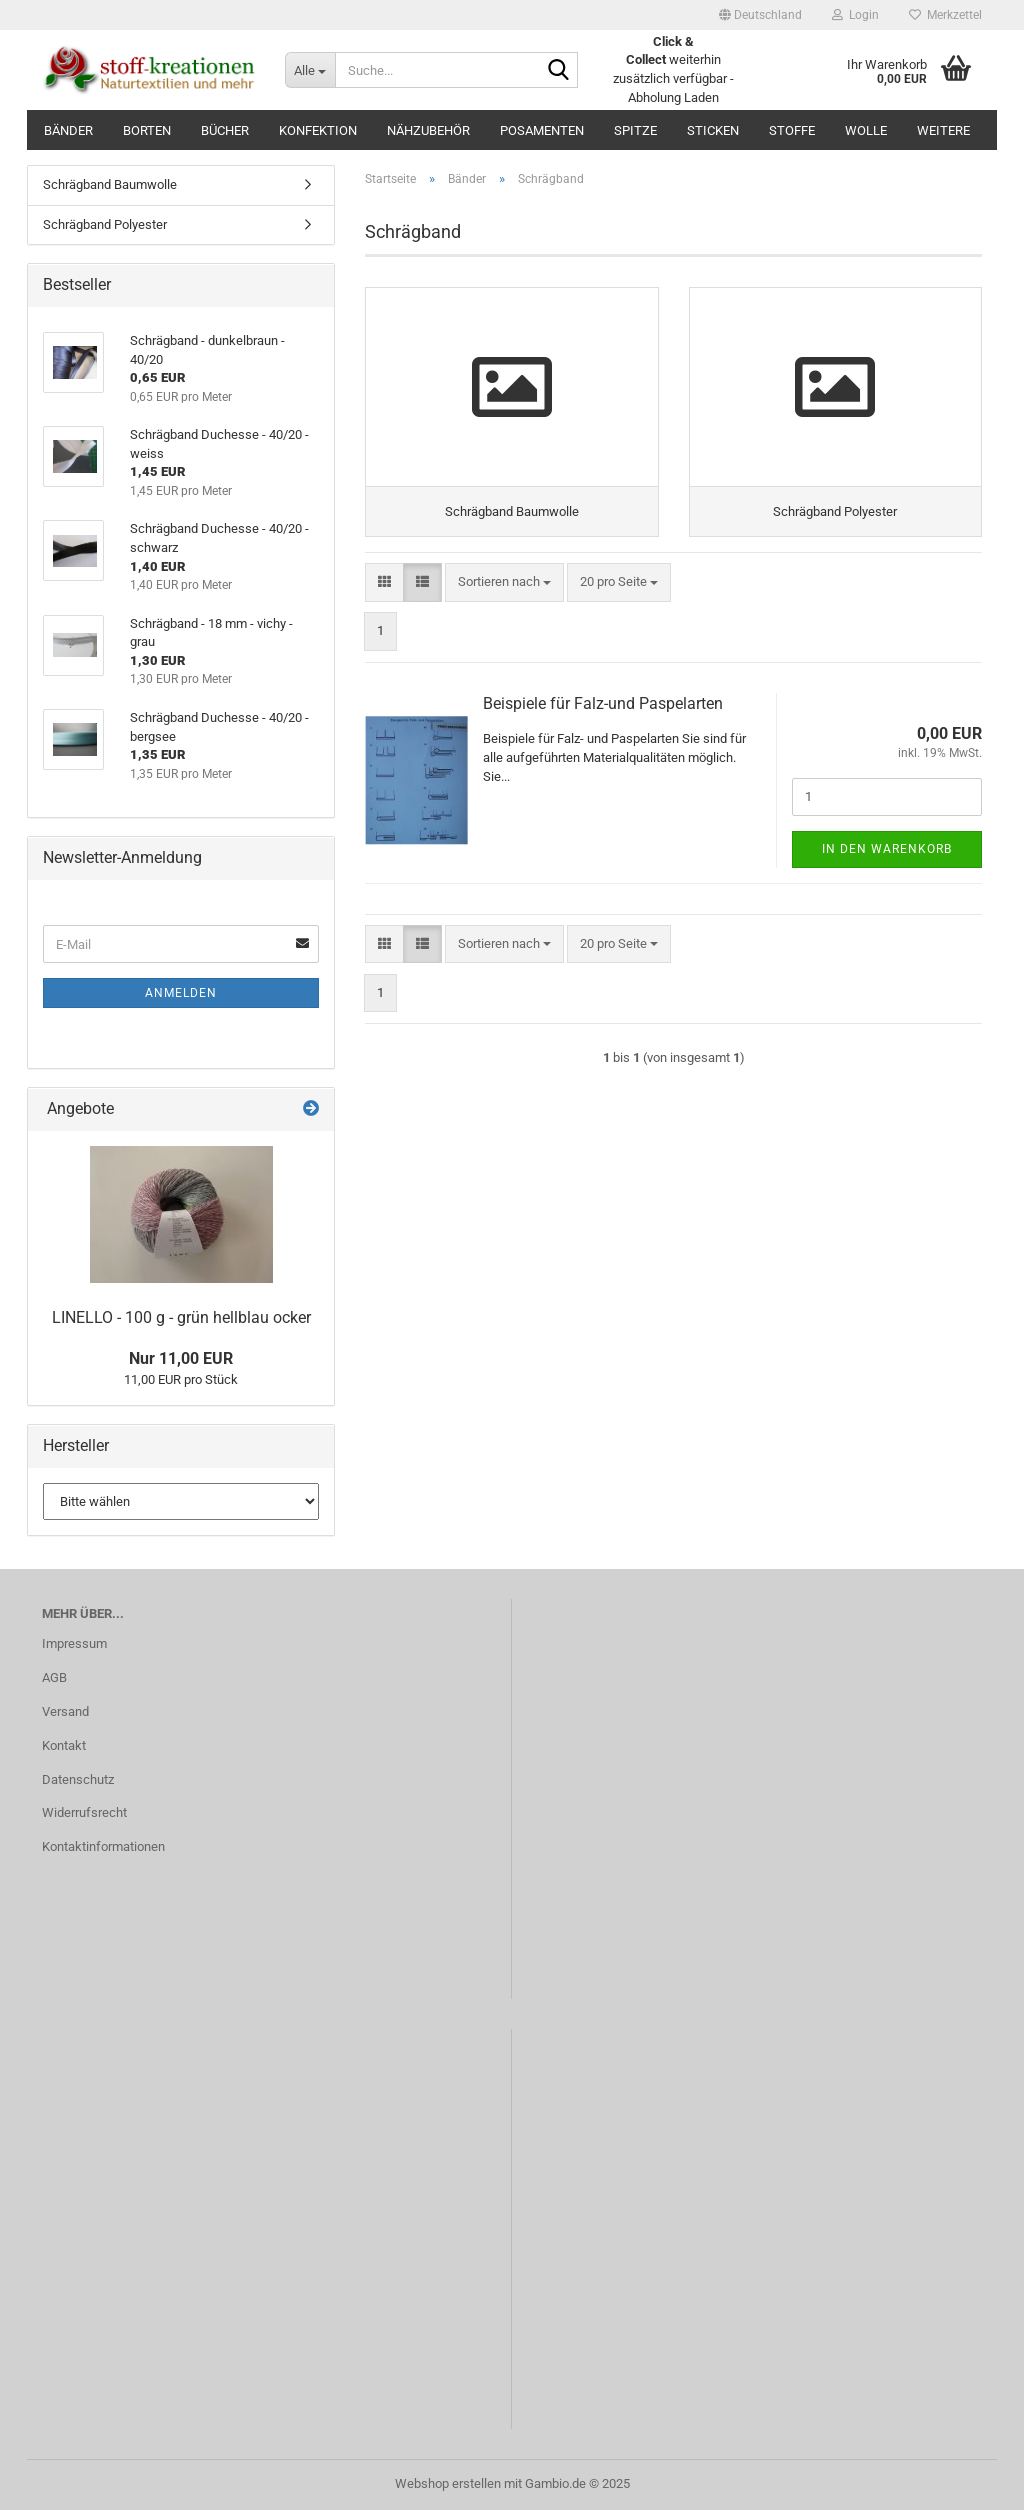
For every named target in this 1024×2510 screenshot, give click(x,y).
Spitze (635, 130)
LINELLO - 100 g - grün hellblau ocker (181, 1317)
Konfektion (318, 130)
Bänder (68, 130)
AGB (54, 1677)
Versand (65, 1711)
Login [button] (855, 15)
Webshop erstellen (448, 2483)
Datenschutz (78, 1779)
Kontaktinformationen (103, 1846)
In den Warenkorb (887, 849)
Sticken (713, 130)
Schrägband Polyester (105, 224)
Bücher (225, 130)
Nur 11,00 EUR (181, 1358)
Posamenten (542, 130)
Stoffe (792, 130)
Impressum (74, 1643)
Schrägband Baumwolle (110, 184)
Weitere (943, 130)
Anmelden (181, 993)
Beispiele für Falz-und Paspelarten (603, 703)
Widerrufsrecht (84, 1812)
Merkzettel (945, 15)
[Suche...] (310, 70)
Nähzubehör (428, 130)
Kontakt (64, 1745)
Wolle (866, 130)
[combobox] (504, 582)
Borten (147, 130)
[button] (760, 15)
